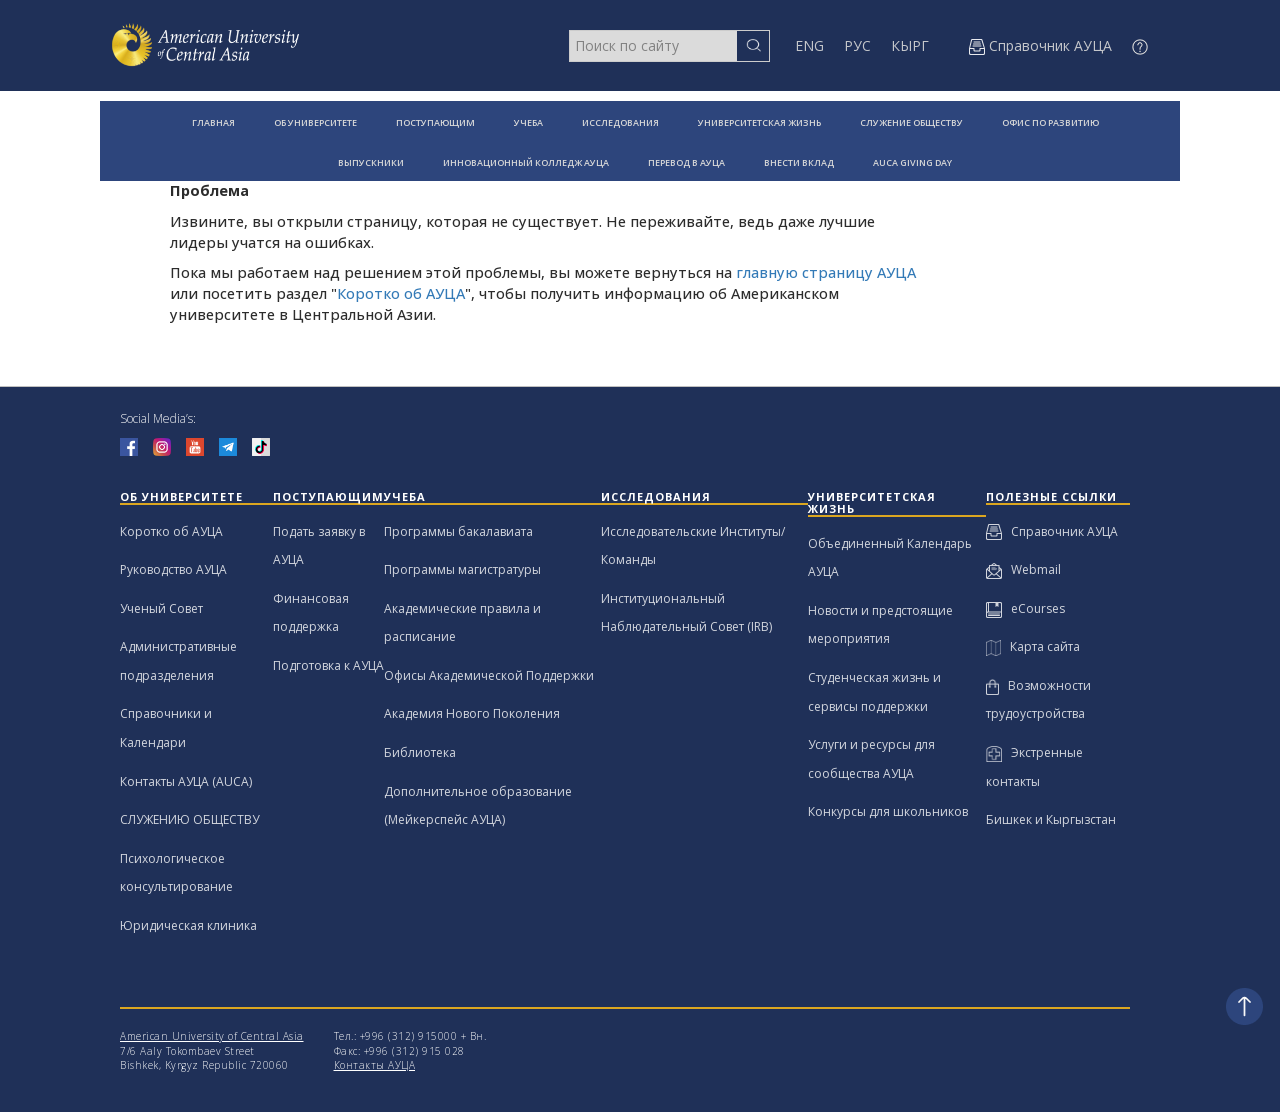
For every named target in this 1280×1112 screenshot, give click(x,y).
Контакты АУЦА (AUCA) (186, 781)
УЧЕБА (528, 122)
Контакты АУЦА (375, 1065)
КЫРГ (910, 45)
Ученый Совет (161, 608)
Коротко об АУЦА (401, 293)
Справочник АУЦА (1052, 531)
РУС (857, 45)
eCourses (1025, 608)
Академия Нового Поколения (472, 713)
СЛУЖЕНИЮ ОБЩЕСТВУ (189, 819)
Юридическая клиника (188, 925)
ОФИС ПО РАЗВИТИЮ (1050, 122)
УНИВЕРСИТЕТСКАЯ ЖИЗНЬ (759, 122)
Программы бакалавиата (458, 531)
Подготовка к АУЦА (328, 665)
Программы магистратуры (462, 569)
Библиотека (420, 752)
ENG (809, 45)
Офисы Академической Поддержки (489, 675)
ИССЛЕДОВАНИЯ (620, 122)
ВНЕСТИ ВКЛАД (799, 162)
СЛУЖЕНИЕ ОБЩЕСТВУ (911, 122)
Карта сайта (1033, 646)
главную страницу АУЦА (826, 272)
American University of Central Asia (212, 1036)
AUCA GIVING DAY (912, 162)
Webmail (1023, 569)
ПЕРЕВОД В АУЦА (686, 162)
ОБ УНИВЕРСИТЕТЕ (315, 122)
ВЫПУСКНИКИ (371, 162)
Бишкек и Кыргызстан (1051, 819)
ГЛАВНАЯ (213, 122)
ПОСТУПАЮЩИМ (435, 122)
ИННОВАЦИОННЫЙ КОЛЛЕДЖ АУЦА (526, 162)
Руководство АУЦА (173, 569)
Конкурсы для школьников (888, 811)
